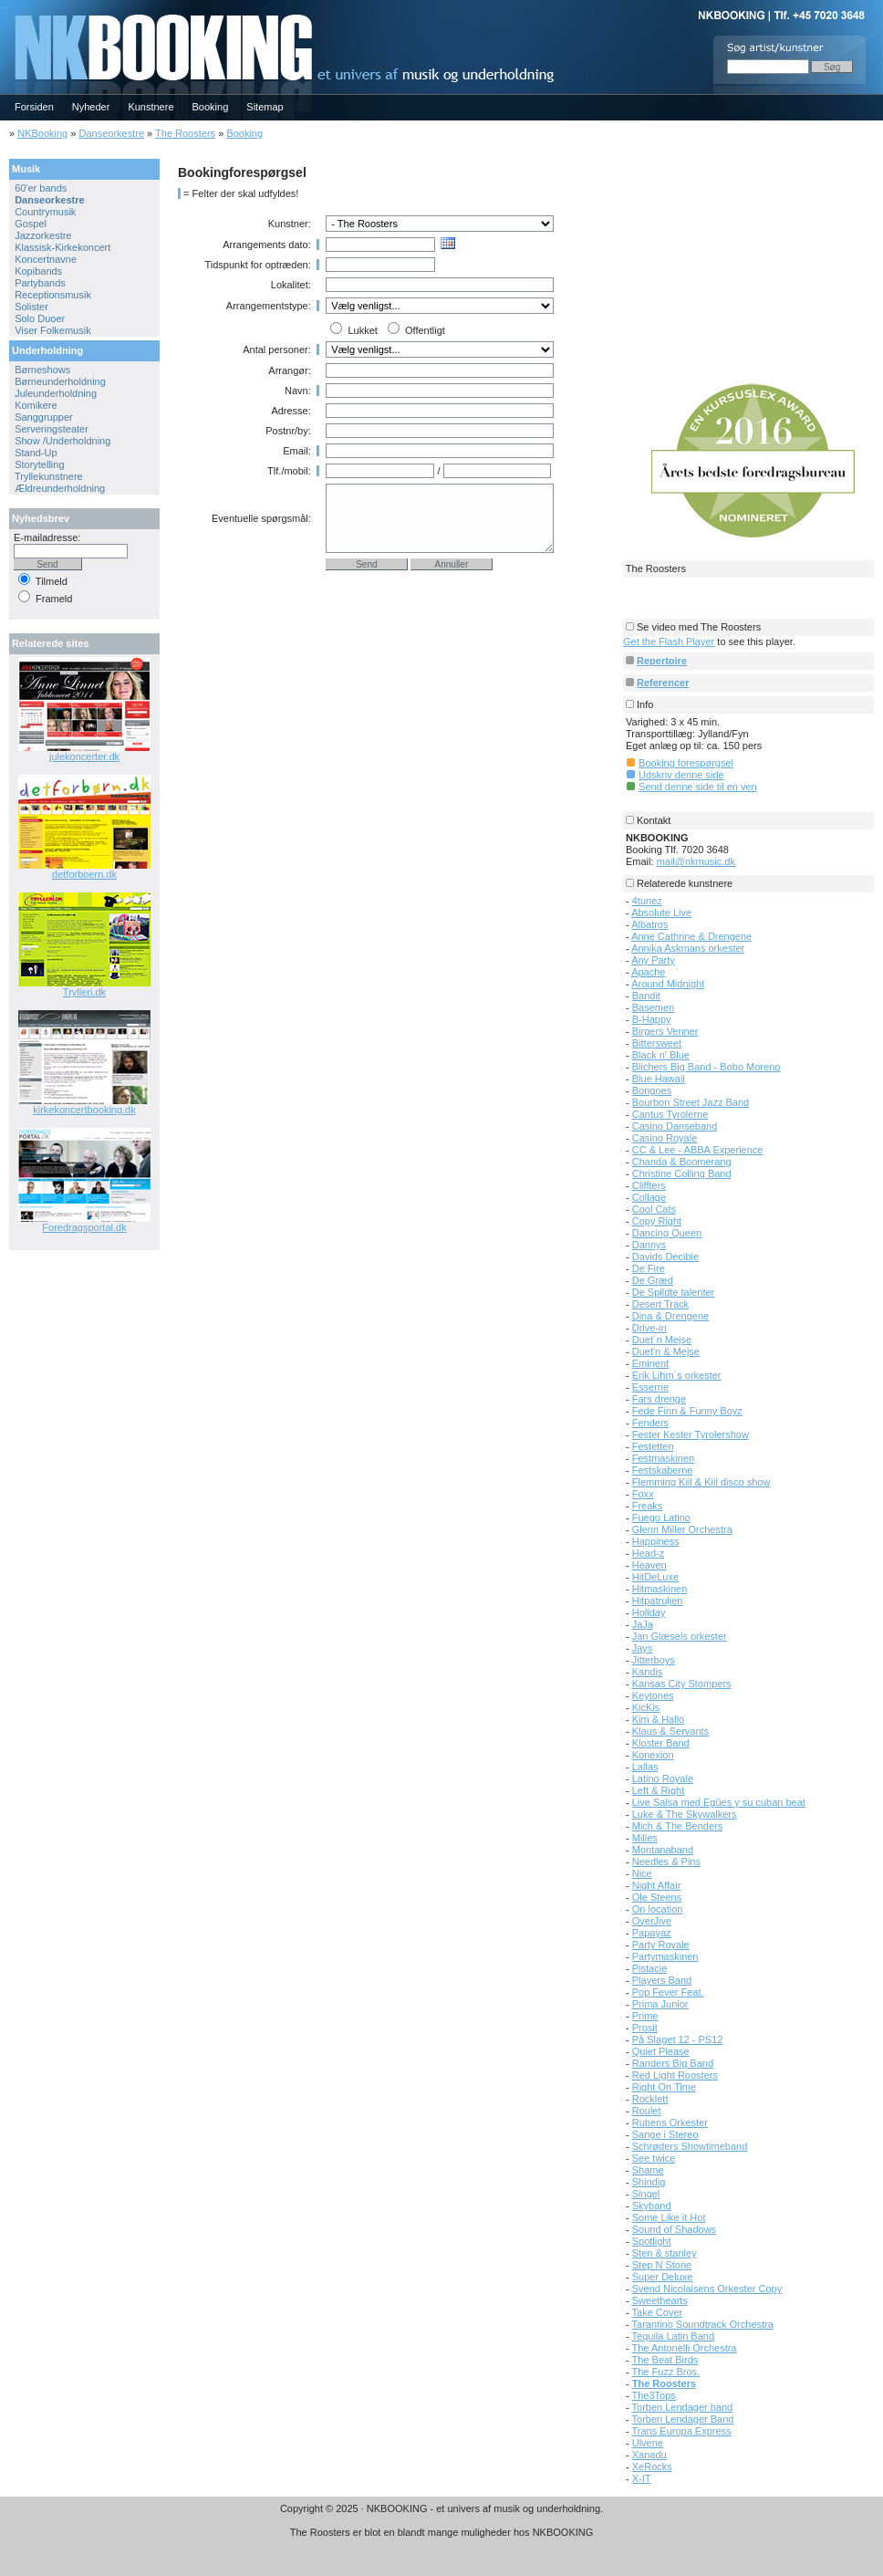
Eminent (650, 1363)
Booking (210, 106)
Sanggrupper (44, 417)
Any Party (653, 959)
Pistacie (650, 1968)
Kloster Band (661, 1742)
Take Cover (657, 2312)
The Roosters (185, 133)
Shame (648, 2169)
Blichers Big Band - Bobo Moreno (706, 1066)
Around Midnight (667, 983)
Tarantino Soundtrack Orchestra (703, 2324)
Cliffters (649, 1185)
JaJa (642, 1624)
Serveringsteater (51, 428)
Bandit (646, 995)
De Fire (648, 1268)
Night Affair (656, 1885)
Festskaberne (662, 1470)
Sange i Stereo (665, 2134)
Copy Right (656, 1220)
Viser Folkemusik (53, 330)
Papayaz (651, 1932)
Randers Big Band (672, 2063)
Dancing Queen (666, 1232)
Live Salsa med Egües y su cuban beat (718, 1802)
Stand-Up (36, 452)
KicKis (646, 1707)
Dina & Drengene (670, 1315)
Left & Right (658, 1790)
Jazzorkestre (43, 235)
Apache (648, 971)
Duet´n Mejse (661, 1339)
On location (657, 1908)
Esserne (650, 1387)
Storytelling (39, 464)
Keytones (653, 1695)
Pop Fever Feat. (668, 1992)
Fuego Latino (661, 1517)
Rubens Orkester (670, 2122)
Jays (642, 1648)
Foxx (643, 1493)
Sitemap (264, 106)
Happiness (656, 1541)
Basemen (653, 1007)
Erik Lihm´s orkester (677, 1375)
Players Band (661, 1980)
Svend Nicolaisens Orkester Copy (707, 2288)
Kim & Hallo (658, 1719)
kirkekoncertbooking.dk (84, 1109)
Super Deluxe (662, 2276)
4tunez (647, 900)
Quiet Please (661, 2051)
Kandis (647, 1671)
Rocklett (650, 2098)
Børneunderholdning (60, 381)
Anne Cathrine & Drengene (691, 936)
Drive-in (649, 1327)
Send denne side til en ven (698, 786)
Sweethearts (660, 2300)
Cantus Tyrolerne (670, 1114)
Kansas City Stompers (682, 1683)
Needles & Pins (666, 1861)
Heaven (649, 1564)
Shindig (649, 2181)
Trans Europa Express (682, 2430)
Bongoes (651, 1090)
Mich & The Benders (677, 1825)
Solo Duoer (40, 318)
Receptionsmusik (53, 294)
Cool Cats (654, 1209)
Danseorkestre (111, 133)
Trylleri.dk (84, 991)
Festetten (653, 1446)
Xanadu (649, 2454)
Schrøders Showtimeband (690, 2146)
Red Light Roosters (675, 2075)
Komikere (36, 405)
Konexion (653, 1754)
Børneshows (42, 369)
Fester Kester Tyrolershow (690, 1434)
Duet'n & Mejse (666, 1351)
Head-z (648, 1553)
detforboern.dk (84, 874)
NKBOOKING (2, 5)
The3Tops (654, 2395)
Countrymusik (45, 211)
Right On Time (664, 2086)
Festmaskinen (663, 1458)
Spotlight (651, 2241)
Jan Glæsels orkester (679, 1636)
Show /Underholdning (62, 440)
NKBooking (42, 133)
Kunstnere (150, 106)
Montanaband (662, 1849)
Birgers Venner (665, 1031)
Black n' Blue (661, 1054)
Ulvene (647, 2442)
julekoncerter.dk (84, 756)
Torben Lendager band (682, 2407)
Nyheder (91, 106)
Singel (646, 2193)
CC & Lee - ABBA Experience (698, 1149)
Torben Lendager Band (683, 2419)
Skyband (651, 2205)
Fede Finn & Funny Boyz (687, 1410)
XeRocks (652, 2466)
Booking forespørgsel (686, 762)
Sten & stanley (664, 2252)
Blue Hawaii (658, 1078)
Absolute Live (661, 912)
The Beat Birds (665, 2359)
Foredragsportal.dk (84, 1227)
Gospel (31, 223)
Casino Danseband (675, 1126)
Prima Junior (660, 2003)
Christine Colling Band (682, 1173)
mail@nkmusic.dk (696, 861)
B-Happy (651, 1019)
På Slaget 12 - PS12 (677, 2039)
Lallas (645, 1766)
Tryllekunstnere (49, 476)
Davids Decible (665, 1256)
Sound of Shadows (674, 2229)
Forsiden (34, 106)
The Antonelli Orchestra (684, 2347)
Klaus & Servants (670, 1731)
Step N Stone (661, 2264)
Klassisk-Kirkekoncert (62, 247)
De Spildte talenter (673, 1292)
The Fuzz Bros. (666, 2371)
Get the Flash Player (668, 641)
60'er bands (41, 188)
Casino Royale (665, 1137)
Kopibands (38, 271)
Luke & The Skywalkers (684, 1814)
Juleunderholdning (56, 393)
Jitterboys (653, 1659)
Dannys (649, 1244)
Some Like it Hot (669, 2217)
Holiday (649, 1612)
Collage (649, 1197)
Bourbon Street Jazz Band (690, 1102)
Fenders (650, 1422)
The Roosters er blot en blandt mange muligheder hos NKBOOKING (442, 2532)
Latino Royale (662, 1778)
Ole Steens (656, 1897)
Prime (645, 2015)
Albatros (649, 924)
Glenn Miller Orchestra (682, 1529)
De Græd (652, 1280)
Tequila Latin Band (673, 2336)
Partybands (40, 282)
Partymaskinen (665, 1956)
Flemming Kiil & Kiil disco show (701, 1481)
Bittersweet (656, 1043)
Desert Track (660, 1303)
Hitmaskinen (660, 1588)
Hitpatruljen (657, 1600)
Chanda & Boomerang (682, 1161)
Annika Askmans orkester (687, 948)
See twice (654, 2158)
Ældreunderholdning (60, 488)
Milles (645, 1837)
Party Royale (661, 1944)
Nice (642, 1873)
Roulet (646, 2110)
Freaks (647, 1505)
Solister (31, 306)
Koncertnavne (46, 259)
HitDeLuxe (655, 1576)
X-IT (641, 2478)
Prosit (645, 2027)
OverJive (651, 1920)
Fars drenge (659, 1398)
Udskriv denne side (681, 774)
